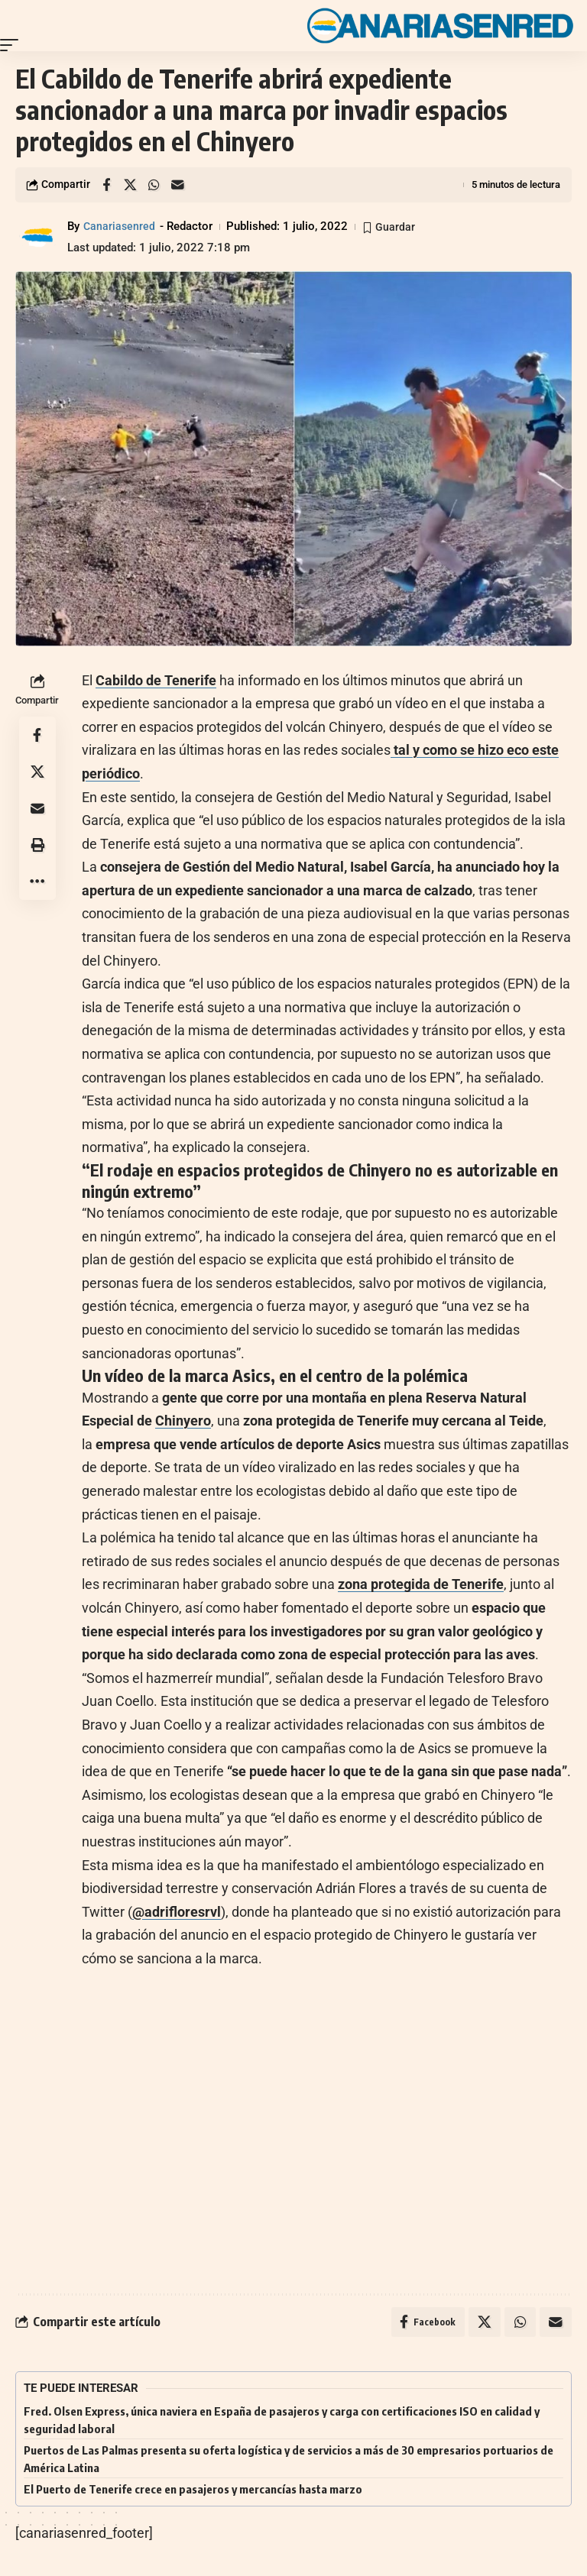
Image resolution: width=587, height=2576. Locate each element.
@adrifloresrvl (176, 1912)
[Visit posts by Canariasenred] (38, 237)
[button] (13, 45)
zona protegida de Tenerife (421, 1584)
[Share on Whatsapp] (153, 185)
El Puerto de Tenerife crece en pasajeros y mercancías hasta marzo (193, 2490)
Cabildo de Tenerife (156, 680)
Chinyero (183, 1421)
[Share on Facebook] (106, 185)
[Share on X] (130, 185)
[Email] (177, 185)
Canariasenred (120, 226)
